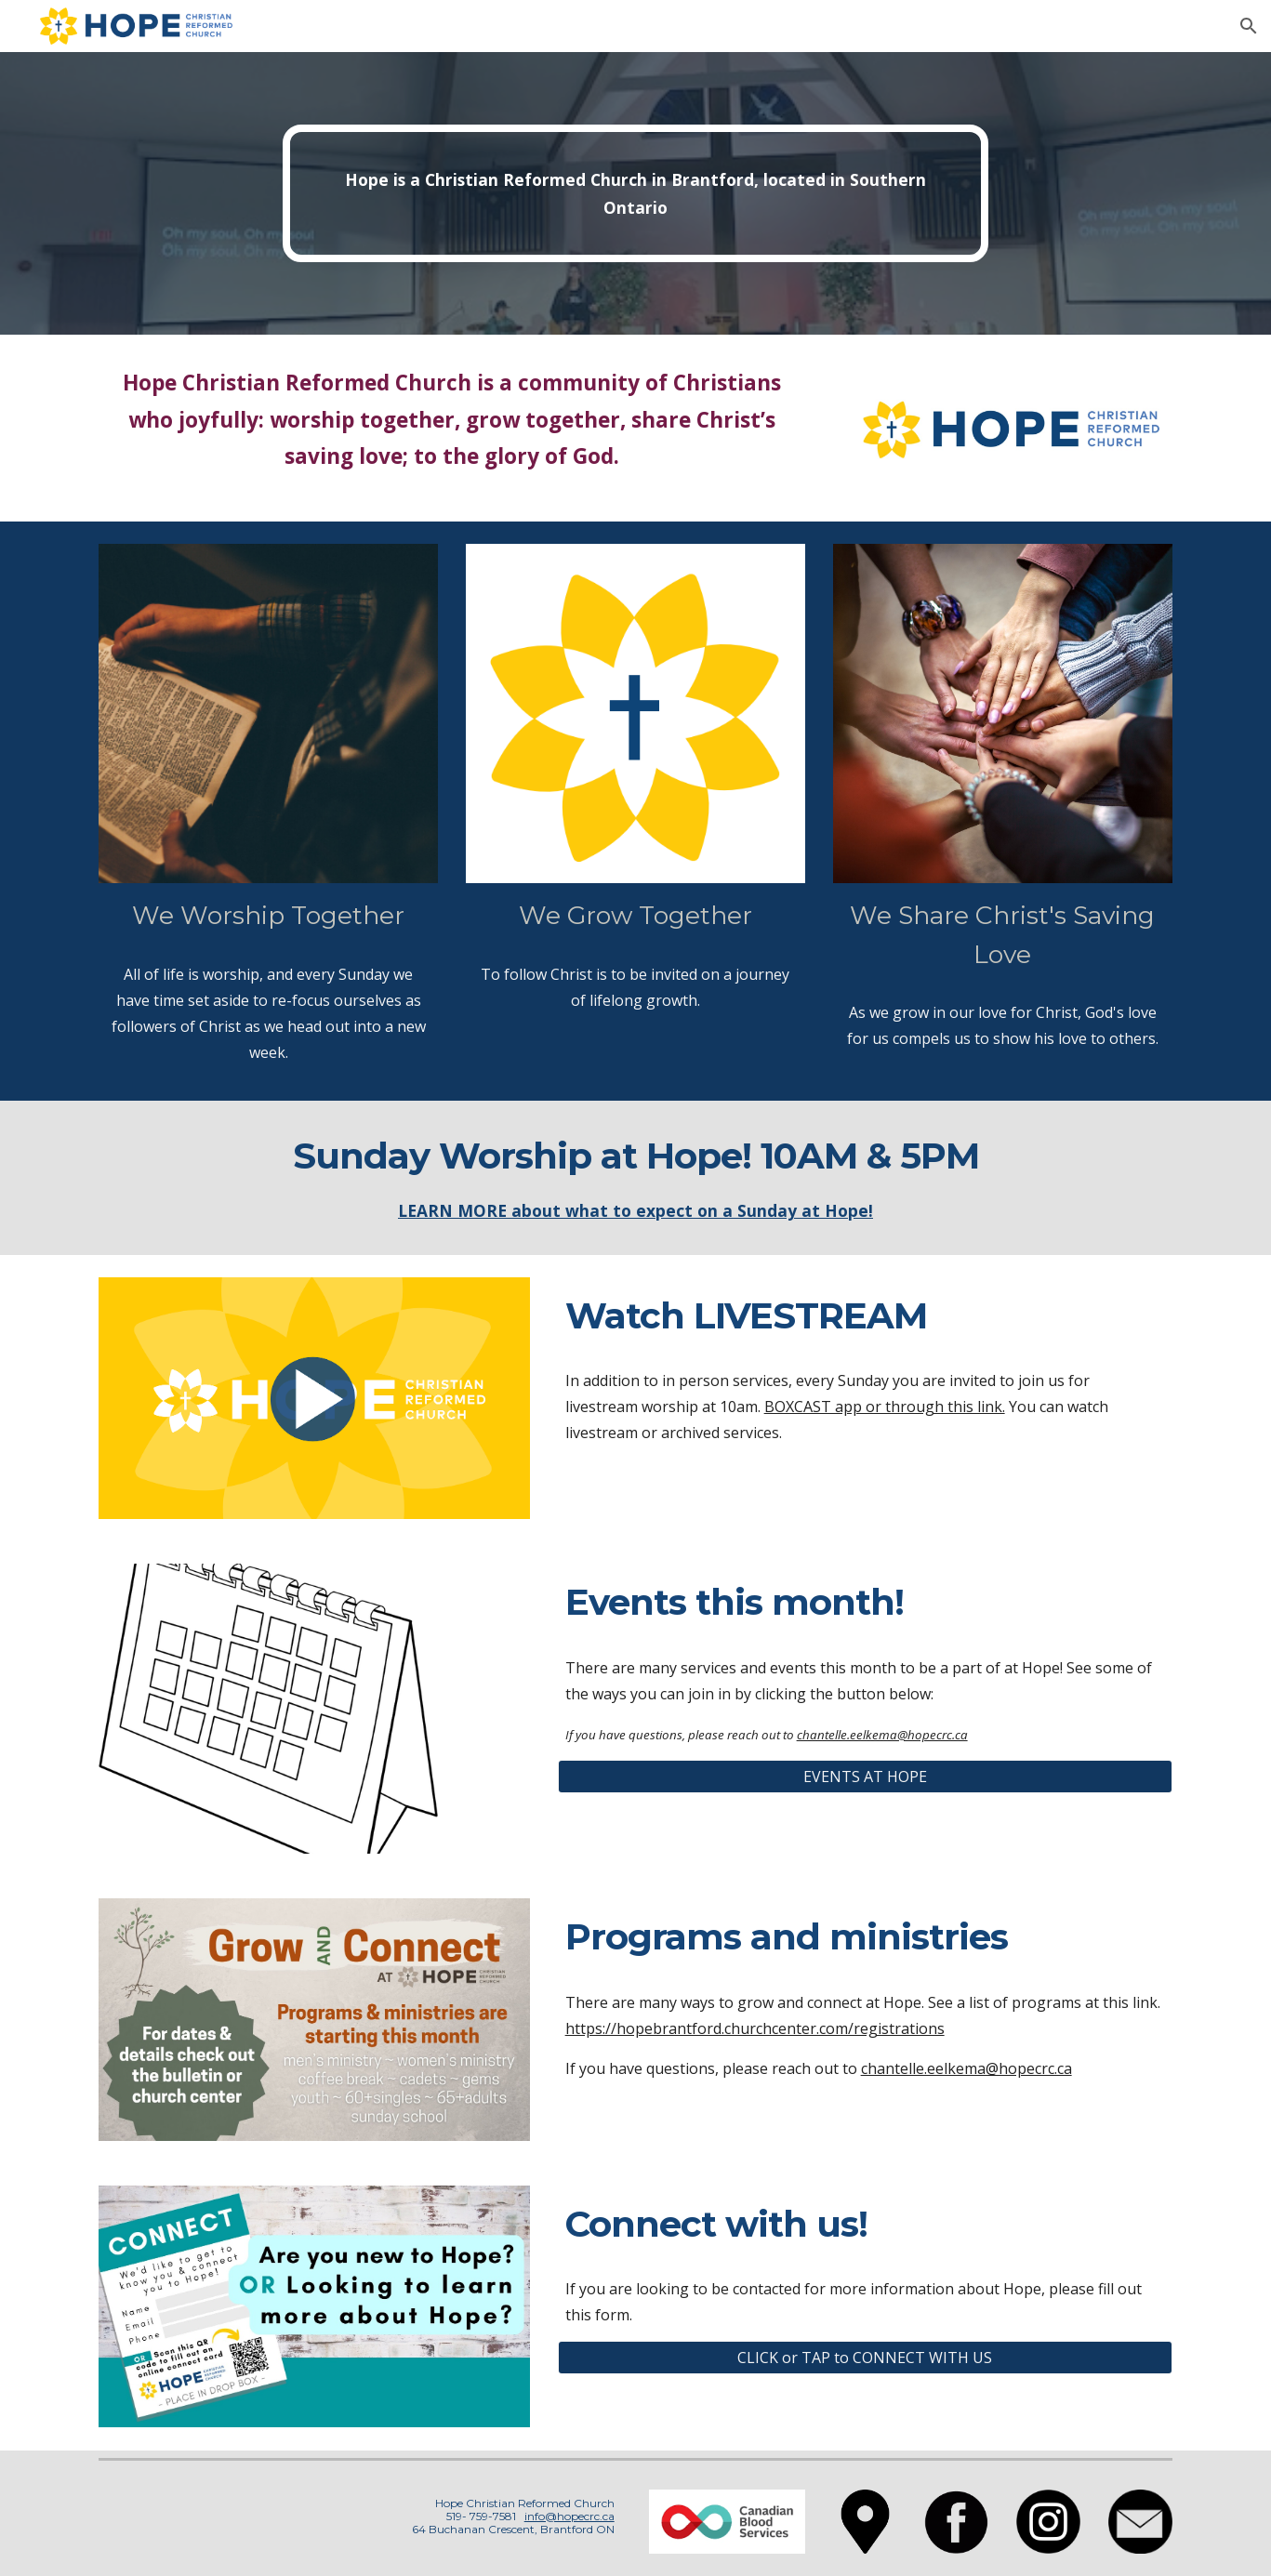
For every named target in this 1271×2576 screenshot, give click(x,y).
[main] (636, 194)
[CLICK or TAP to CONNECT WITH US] (865, 2357)
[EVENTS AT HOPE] (865, 1776)
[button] (1248, 26)
